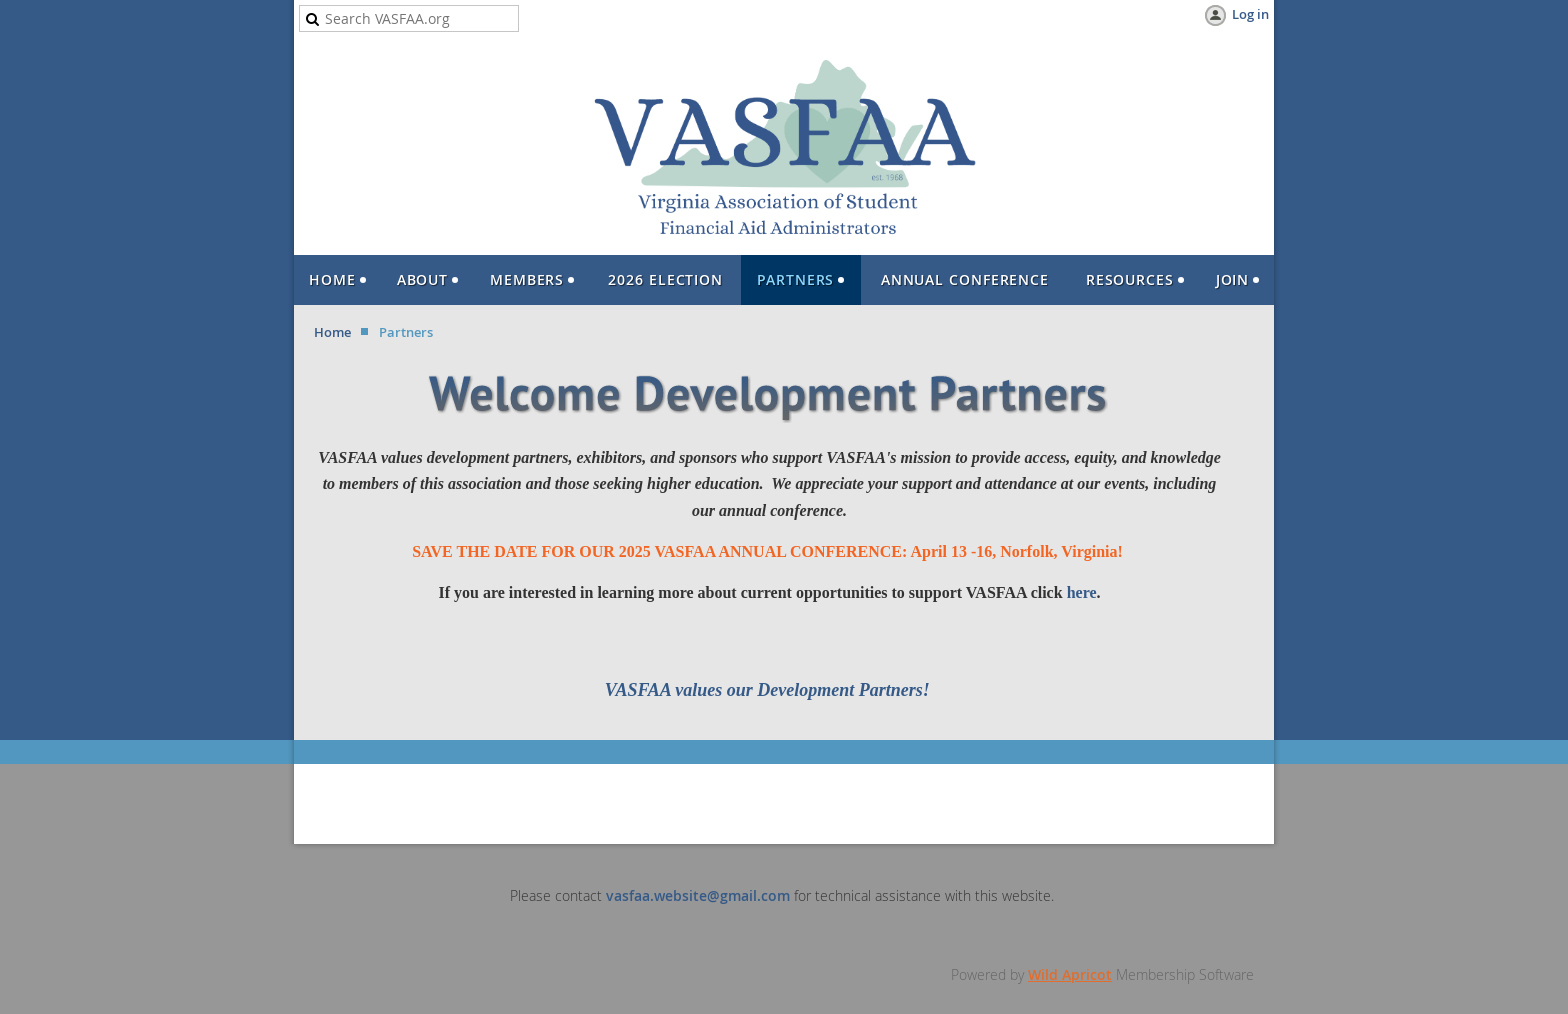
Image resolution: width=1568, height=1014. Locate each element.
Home (332, 332)
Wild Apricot (1070, 974)
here (1082, 592)
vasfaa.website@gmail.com (698, 895)
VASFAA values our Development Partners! (770, 690)
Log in (1250, 14)
